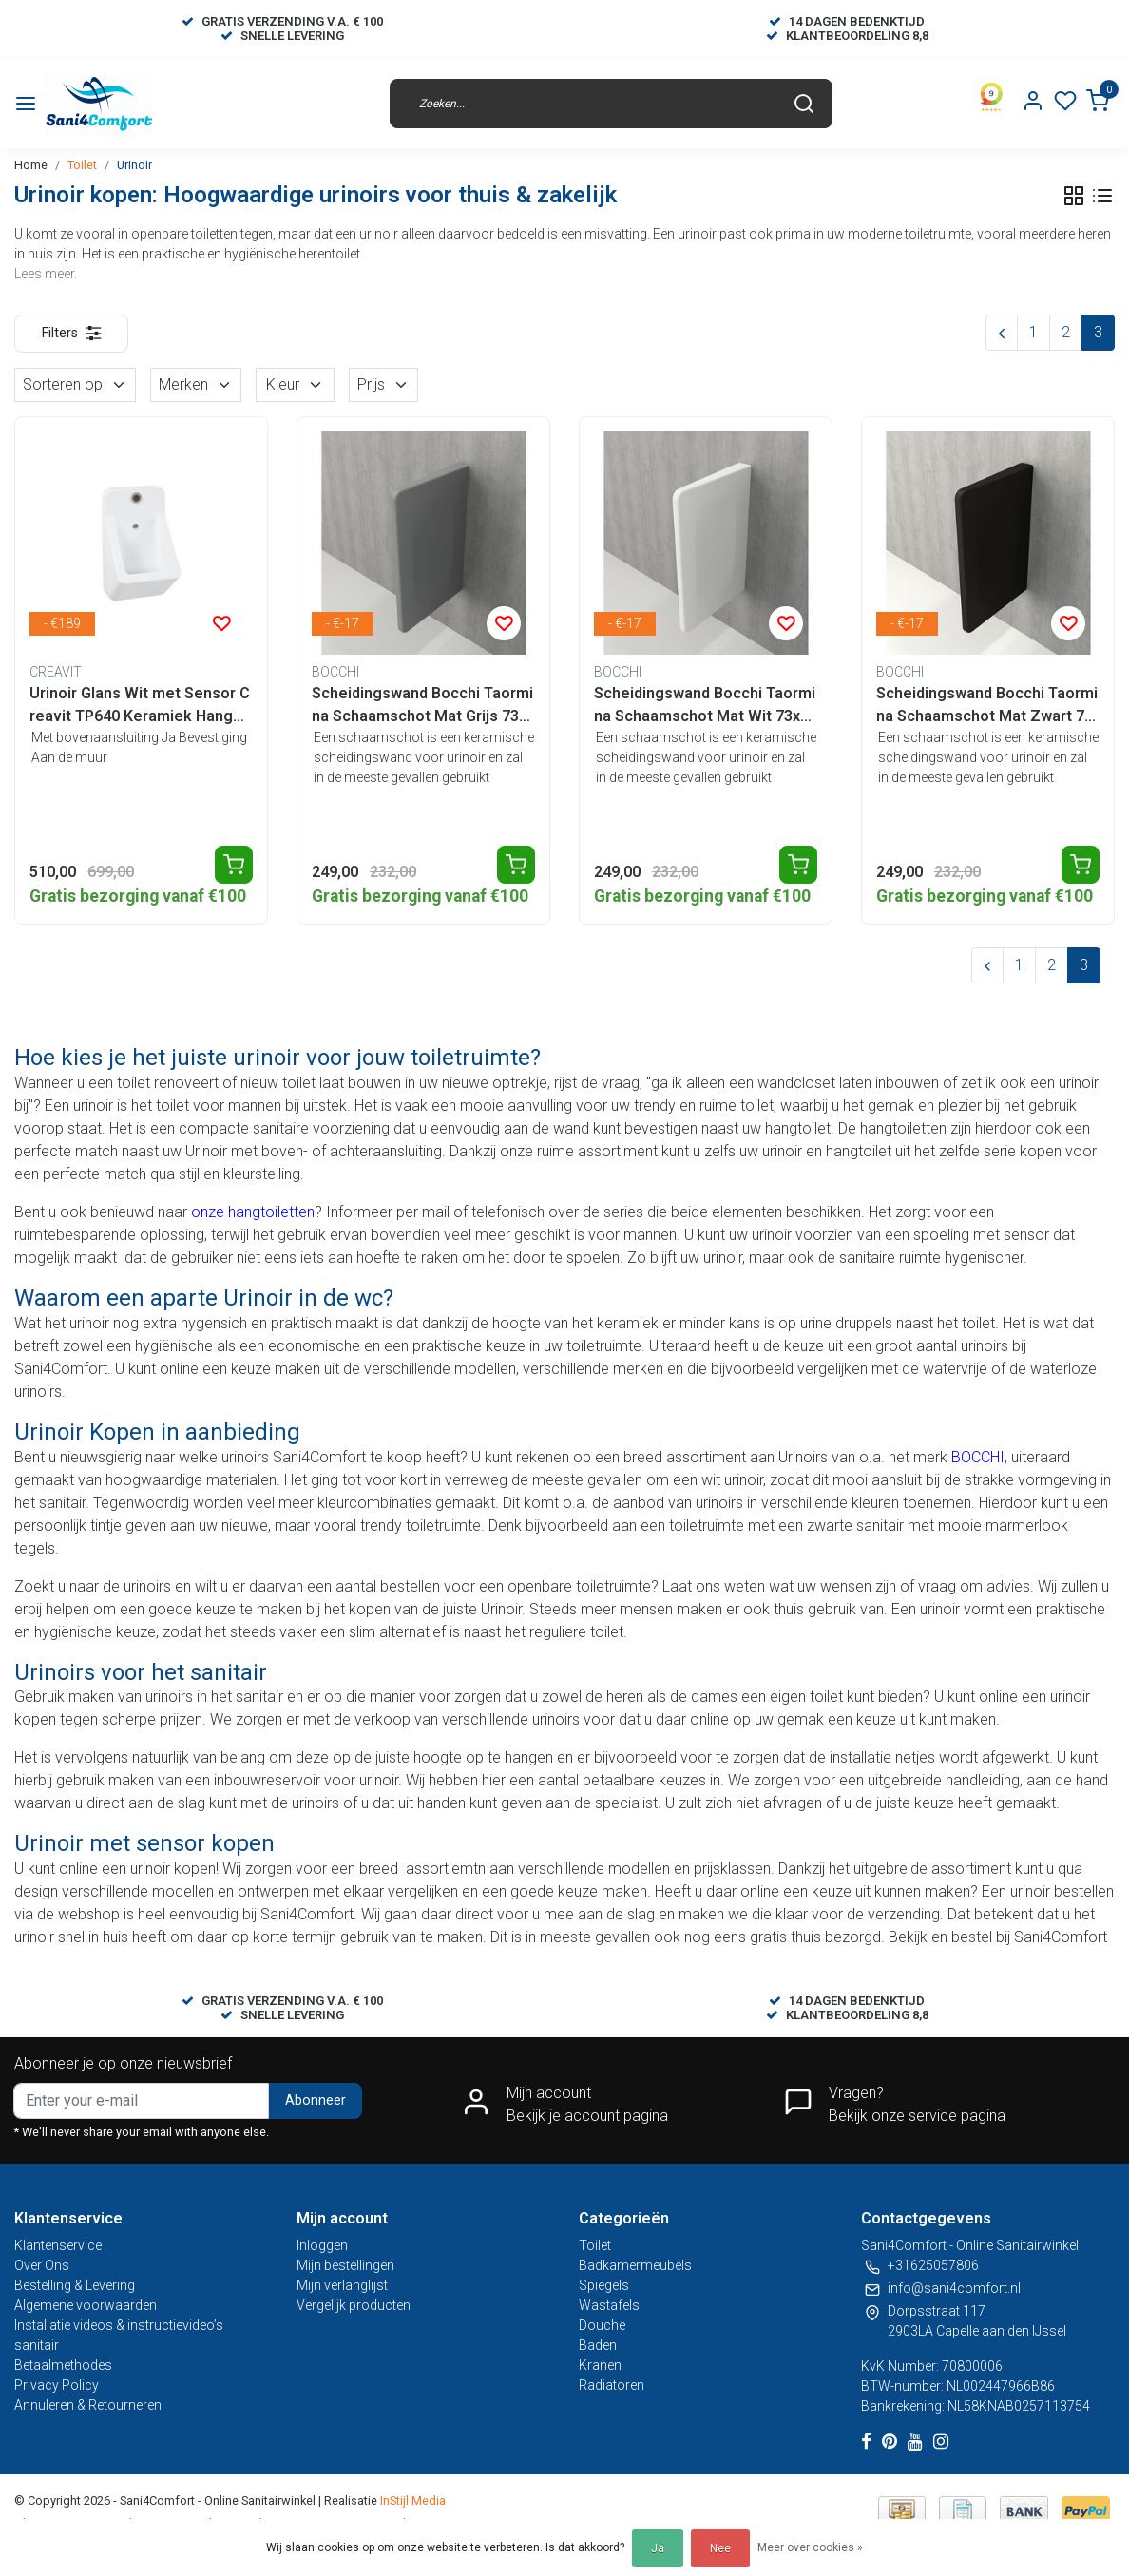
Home (31, 165)
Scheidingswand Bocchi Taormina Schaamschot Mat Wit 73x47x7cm (705, 706)
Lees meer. (45, 273)
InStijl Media (411, 2500)
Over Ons (41, 2265)
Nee (720, 2548)
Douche (602, 2325)
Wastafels (609, 2305)
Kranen (600, 2365)
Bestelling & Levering (74, 2285)
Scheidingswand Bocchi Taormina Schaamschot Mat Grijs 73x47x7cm (423, 706)
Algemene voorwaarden (85, 2305)
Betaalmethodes (63, 2365)
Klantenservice (58, 2245)
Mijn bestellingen (345, 2265)
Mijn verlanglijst (342, 2285)
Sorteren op (75, 384)
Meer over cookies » (810, 2547)
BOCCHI (978, 1457)
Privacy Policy (56, 2385)
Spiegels (604, 2285)
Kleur (295, 384)
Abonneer (315, 2100)
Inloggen (322, 2245)
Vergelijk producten (354, 2305)
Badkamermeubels (635, 2265)
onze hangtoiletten (253, 1212)
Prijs (383, 384)
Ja (657, 2548)
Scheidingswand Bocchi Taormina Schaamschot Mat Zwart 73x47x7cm (987, 706)
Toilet (82, 165)
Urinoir (134, 165)
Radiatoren (611, 2385)
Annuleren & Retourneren (88, 2405)
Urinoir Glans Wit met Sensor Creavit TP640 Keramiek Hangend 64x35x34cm (140, 706)
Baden (598, 2345)
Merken (196, 384)
